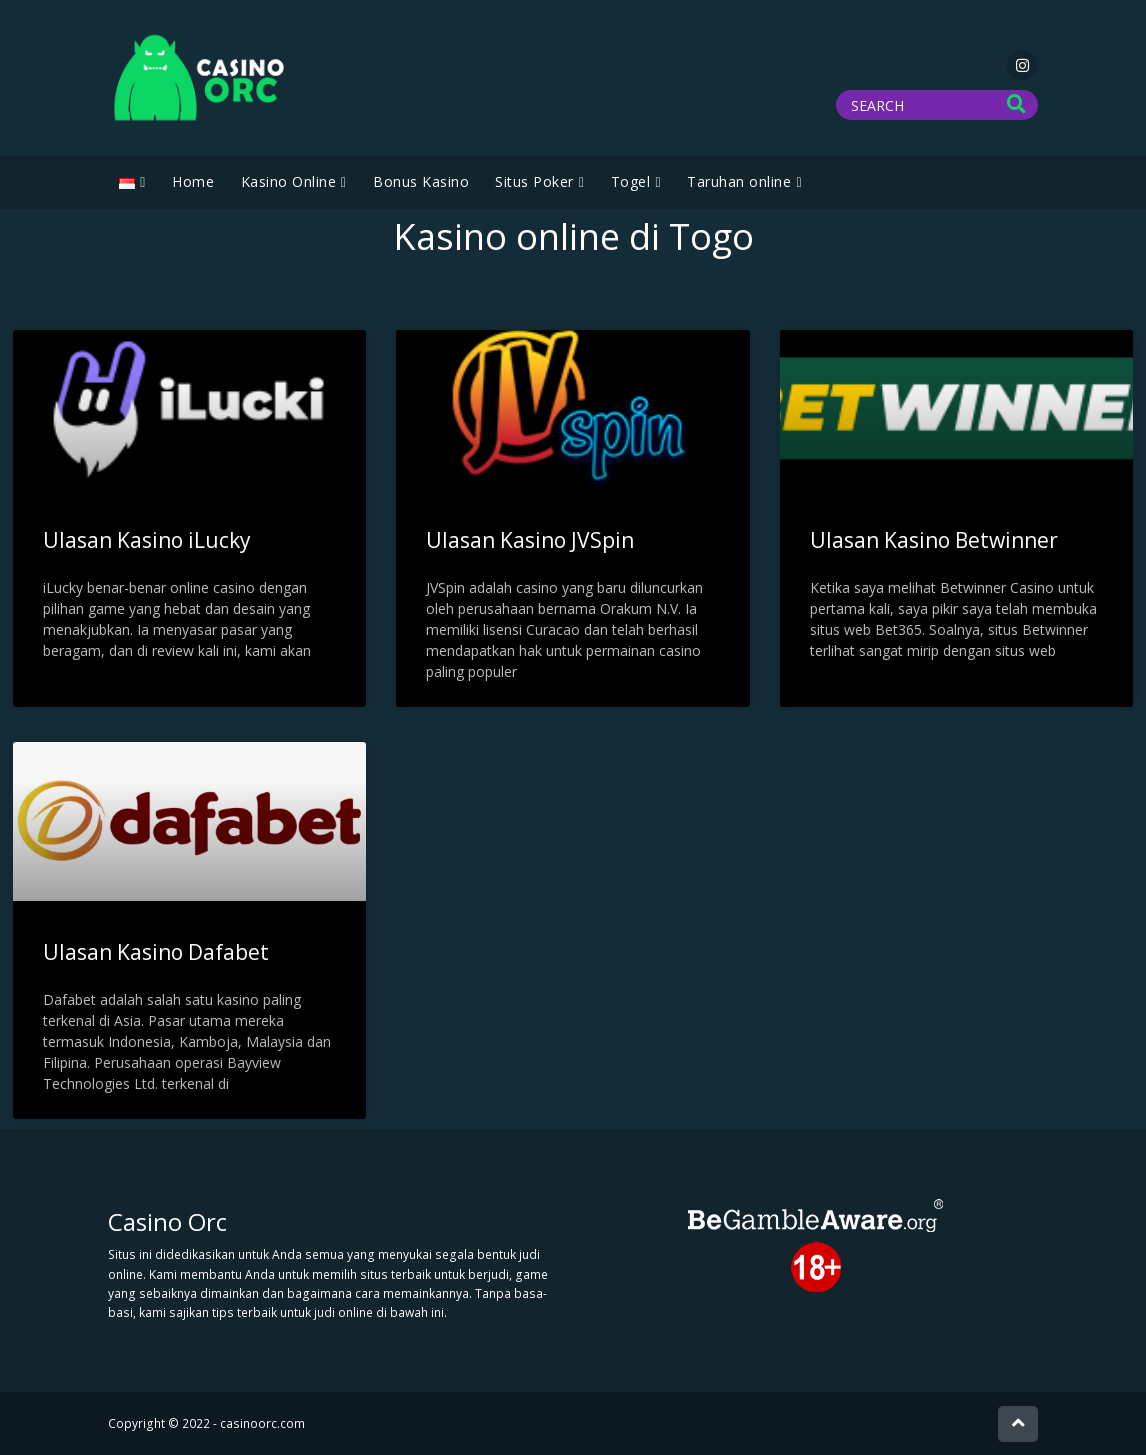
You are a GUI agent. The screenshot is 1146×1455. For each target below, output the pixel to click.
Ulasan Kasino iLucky (147, 540)
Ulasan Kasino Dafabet (156, 952)
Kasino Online (289, 181)
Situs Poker (534, 181)
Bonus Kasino (421, 181)
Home (193, 181)
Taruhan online (739, 181)
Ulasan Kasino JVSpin (530, 540)
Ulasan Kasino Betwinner (934, 540)
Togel (631, 181)
